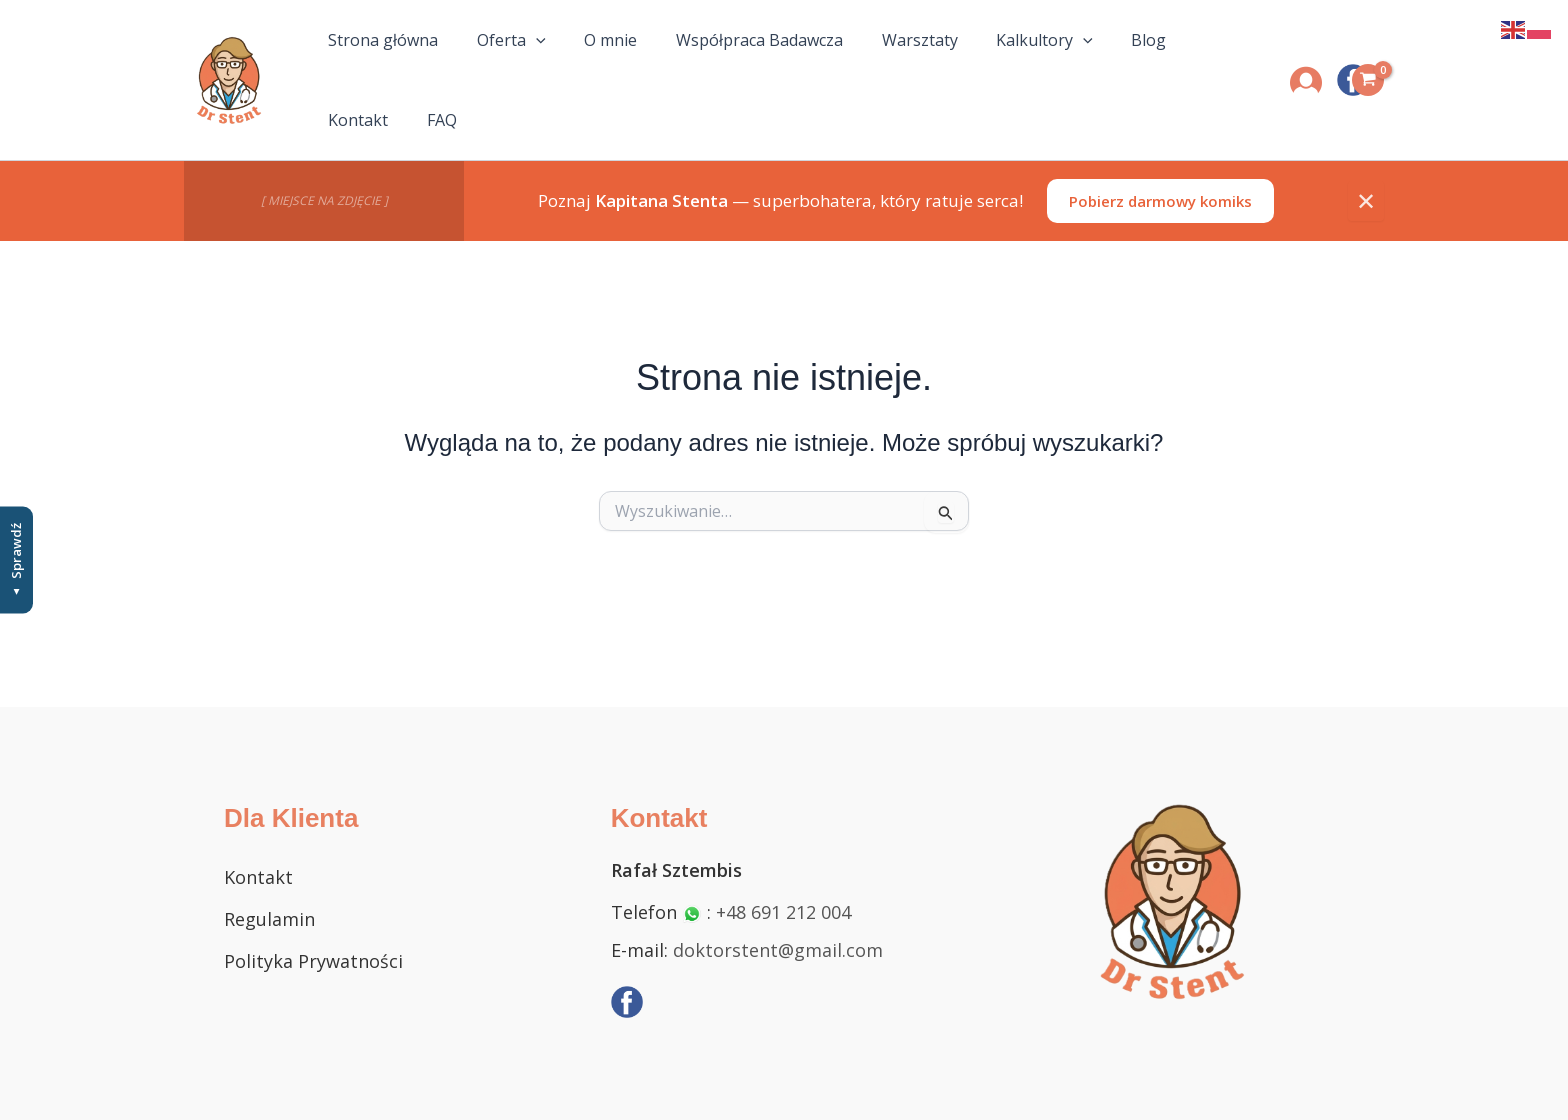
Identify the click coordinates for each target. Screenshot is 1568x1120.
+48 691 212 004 (783, 912)
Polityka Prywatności (313, 961)
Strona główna (395, 61)
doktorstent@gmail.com (778, 950)
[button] (533, 61)
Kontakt (1144, 61)
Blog (1072, 61)
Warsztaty (873, 61)
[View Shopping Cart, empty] (1368, 61)
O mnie (593, 61)
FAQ (1213, 61)
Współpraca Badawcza (727, 61)
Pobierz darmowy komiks (1160, 162)
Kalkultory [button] (983, 61)
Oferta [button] (508, 61)
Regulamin (269, 919)
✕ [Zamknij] (1366, 161)
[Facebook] (627, 1002)
